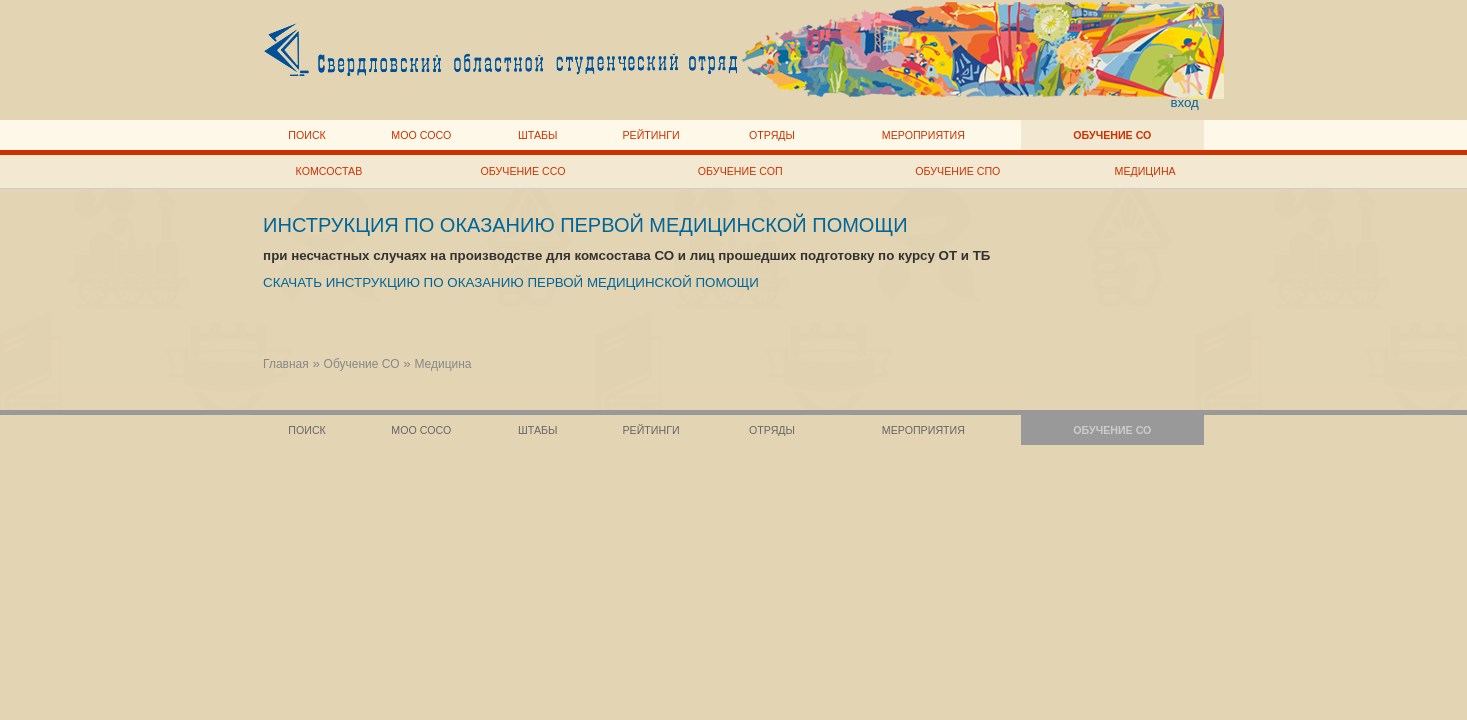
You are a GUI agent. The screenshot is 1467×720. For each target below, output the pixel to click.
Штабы (537, 135)
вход (1184, 102)
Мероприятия (923, 135)
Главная (286, 364)
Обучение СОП (740, 171)
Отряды (772, 135)
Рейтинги (650, 135)
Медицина (1145, 171)
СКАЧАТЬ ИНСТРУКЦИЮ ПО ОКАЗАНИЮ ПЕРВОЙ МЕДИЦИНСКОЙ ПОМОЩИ (511, 282)
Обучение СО (1112, 135)
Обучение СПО (957, 171)
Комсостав (329, 171)
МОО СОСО (421, 135)
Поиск (307, 135)
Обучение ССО (523, 171)
